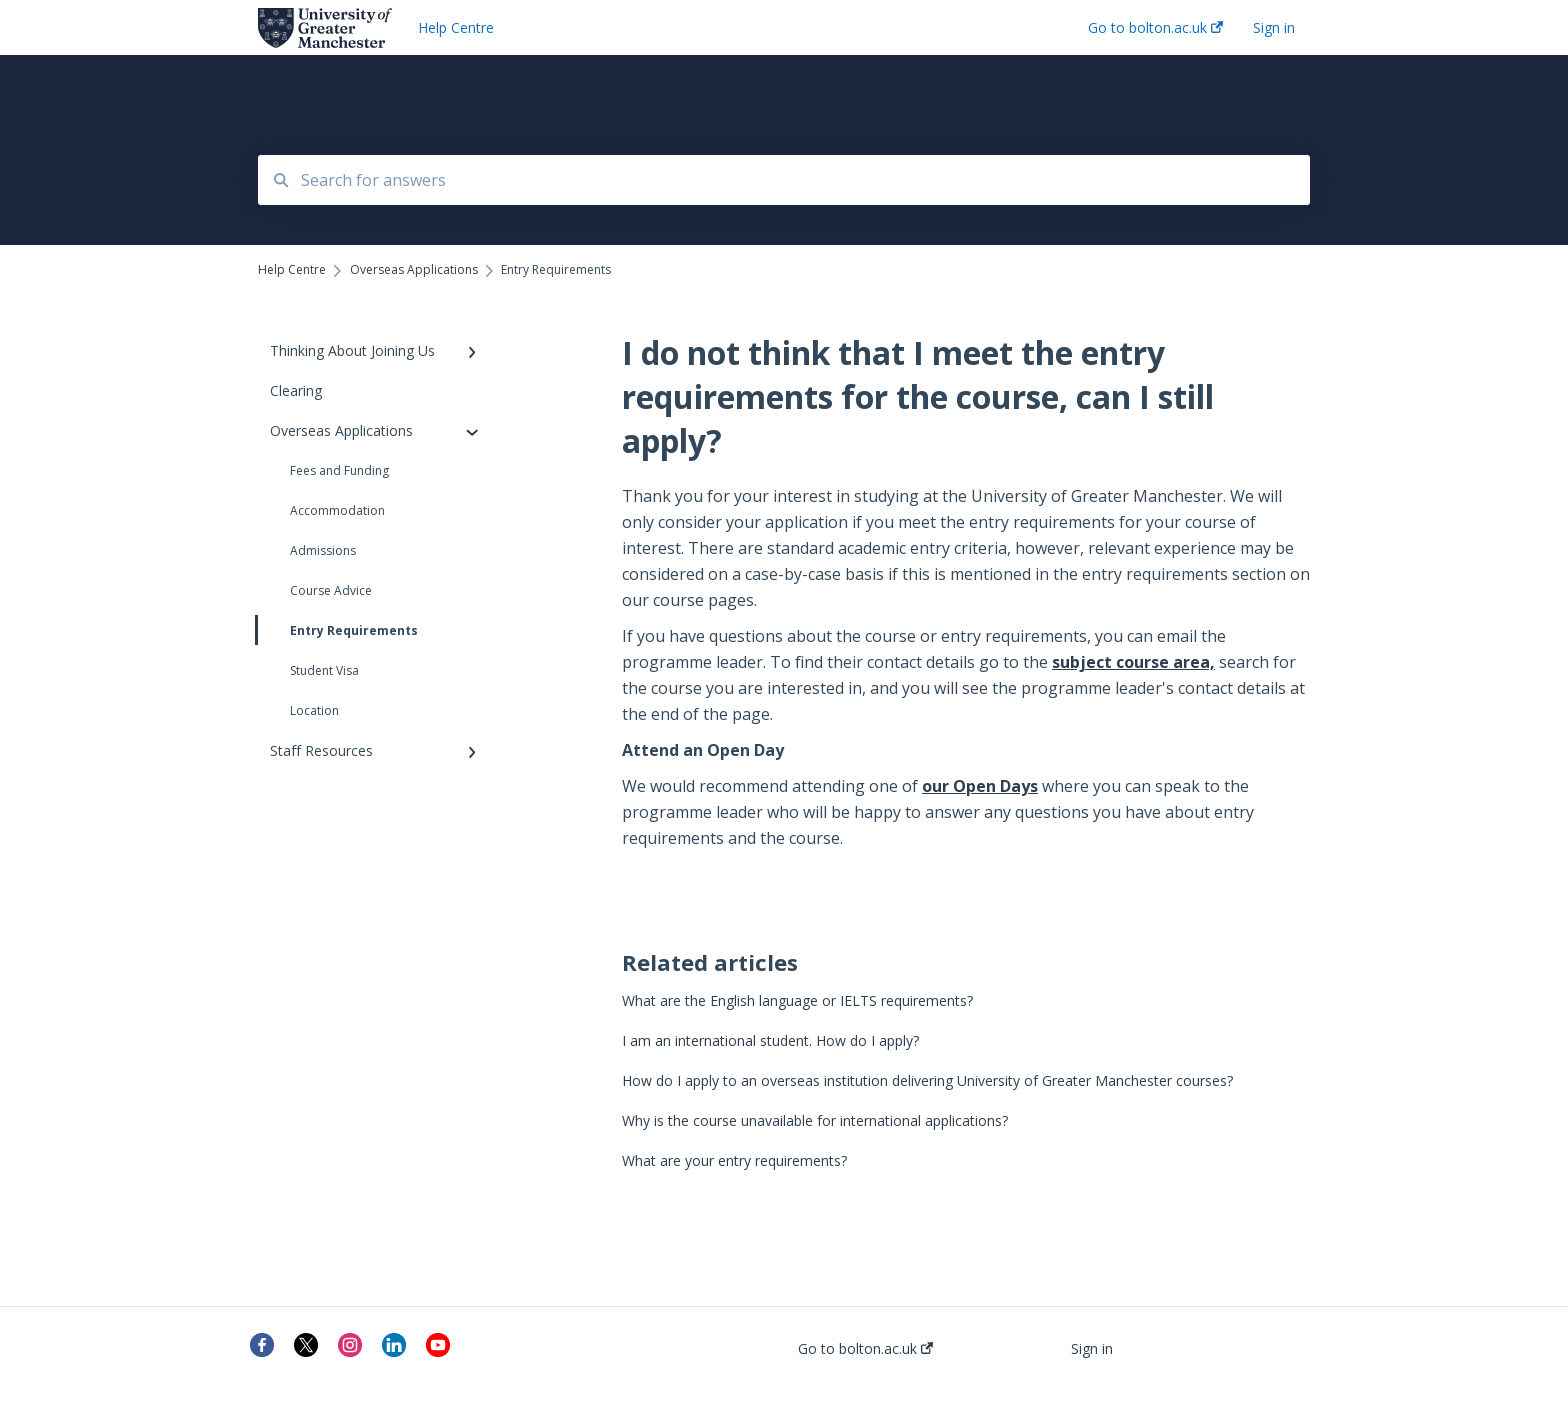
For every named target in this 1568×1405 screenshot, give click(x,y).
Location (314, 710)
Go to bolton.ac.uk (865, 1349)
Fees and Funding (339, 470)
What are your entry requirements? (734, 1160)
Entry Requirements (338, 630)
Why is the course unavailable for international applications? (815, 1120)
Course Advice (331, 590)
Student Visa (324, 670)
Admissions (323, 550)
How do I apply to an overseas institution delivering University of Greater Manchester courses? (927, 1080)
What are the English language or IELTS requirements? (797, 1000)
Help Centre (456, 27)
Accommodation (337, 510)
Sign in (1092, 1349)
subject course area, (1133, 662)
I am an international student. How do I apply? (770, 1040)
